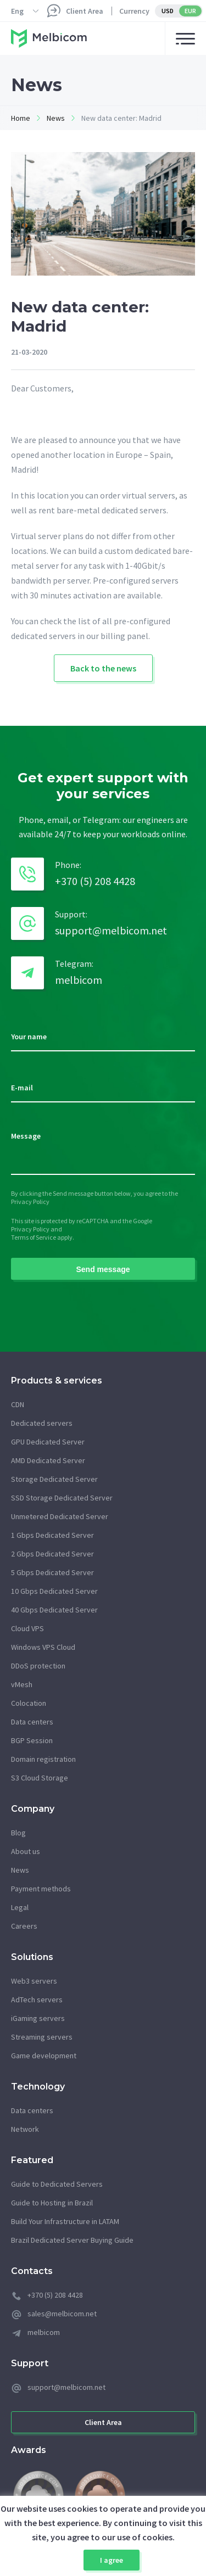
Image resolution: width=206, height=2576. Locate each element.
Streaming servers (42, 2037)
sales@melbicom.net (62, 2314)
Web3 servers (34, 1981)
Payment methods (41, 1889)
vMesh (21, 1684)
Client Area (84, 11)
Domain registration (43, 1759)
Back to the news (103, 668)
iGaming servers (38, 2018)
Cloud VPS (27, 1628)
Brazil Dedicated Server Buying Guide (72, 2240)
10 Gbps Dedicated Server (54, 1591)
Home (20, 118)
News (56, 118)
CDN (17, 1404)
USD (168, 11)
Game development (43, 2055)
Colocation (28, 1703)
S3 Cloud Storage (39, 1778)
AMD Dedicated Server (48, 1460)
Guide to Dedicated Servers (57, 2184)
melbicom (78, 980)
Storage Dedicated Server (54, 1479)
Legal (20, 1907)
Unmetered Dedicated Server (59, 1516)
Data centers (32, 1722)
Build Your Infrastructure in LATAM (65, 2221)
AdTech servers (37, 1999)
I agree (111, 2560)
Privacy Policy (30, 1201)
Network (25, 2129)
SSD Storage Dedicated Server (62, 1498)
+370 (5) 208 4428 (95, 881)
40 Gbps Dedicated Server (54, 1610)
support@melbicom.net (111, 930)
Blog (18, 1833)
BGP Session (32, 1740)
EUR (190, 11)
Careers (24, 1926)
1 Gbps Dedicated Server (52, 1535)
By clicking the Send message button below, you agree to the (94, 1193)
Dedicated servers (42, 1423)
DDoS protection (38, 1666)
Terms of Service (33, 1237)
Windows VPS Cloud (43, 1647)
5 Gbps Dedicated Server (52, 1572)
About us (25, 1851)
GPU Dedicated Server (48, 1442)
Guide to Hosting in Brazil (52, 2203)
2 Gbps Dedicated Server (52, 1554)
